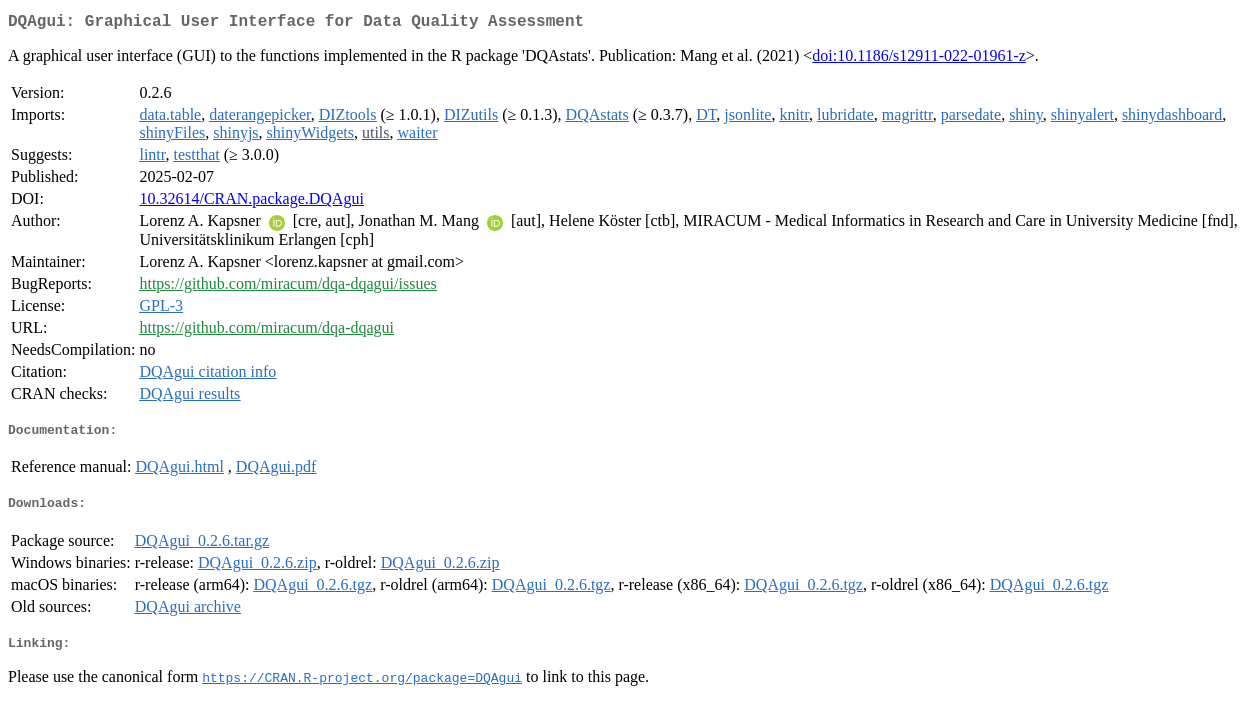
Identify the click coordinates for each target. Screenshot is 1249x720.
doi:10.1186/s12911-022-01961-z (918, 59)
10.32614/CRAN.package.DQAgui (251, 202)
